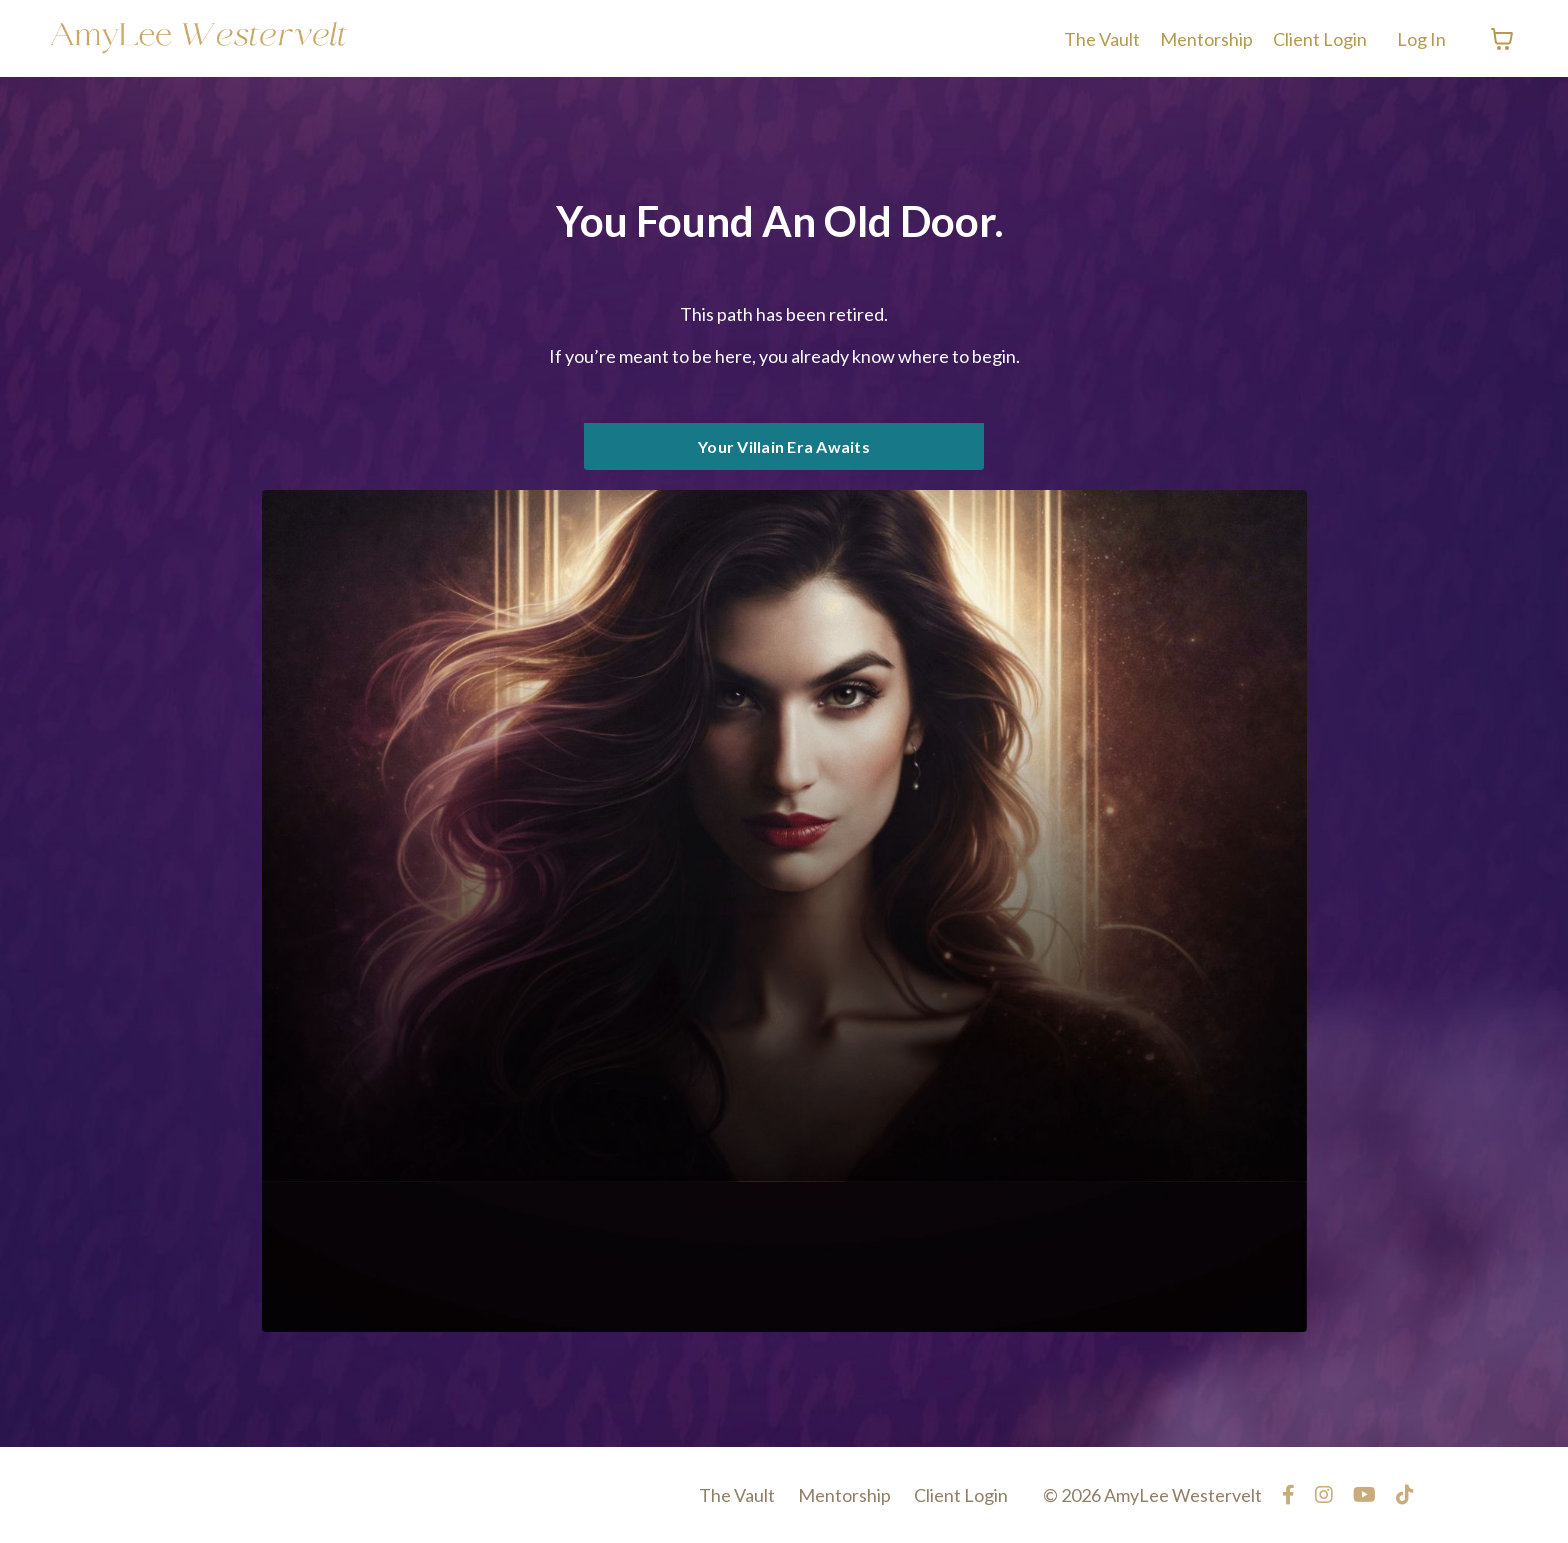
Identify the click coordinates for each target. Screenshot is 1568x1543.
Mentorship (1206, 39)
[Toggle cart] (1502, 39)
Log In (1421, 39)
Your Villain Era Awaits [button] (784, 446)
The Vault (1102, 39)
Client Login (1320, 39)
